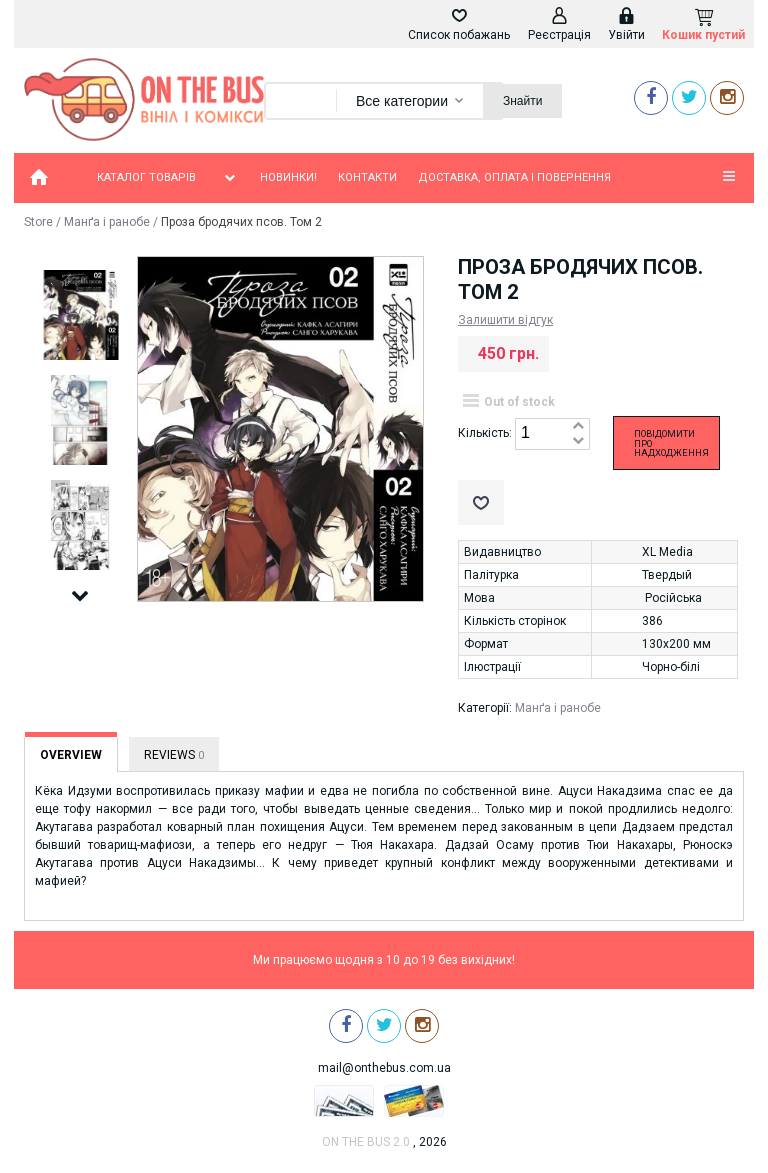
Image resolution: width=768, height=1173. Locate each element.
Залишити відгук (505, 320)
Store (38, 222)
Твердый (667, 575)
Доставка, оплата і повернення (514, 177)
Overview (71, 755)
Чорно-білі (671, 667)
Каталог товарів (168, 178)
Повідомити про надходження (671, 443)
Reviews (174, 755)
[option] (80, 316)
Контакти (367, 177)
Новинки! (288, 177)
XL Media (667, 552)
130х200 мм (676, 644)
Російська (673, 598)
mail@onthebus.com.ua (384, 1068)
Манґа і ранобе (107, 222)
